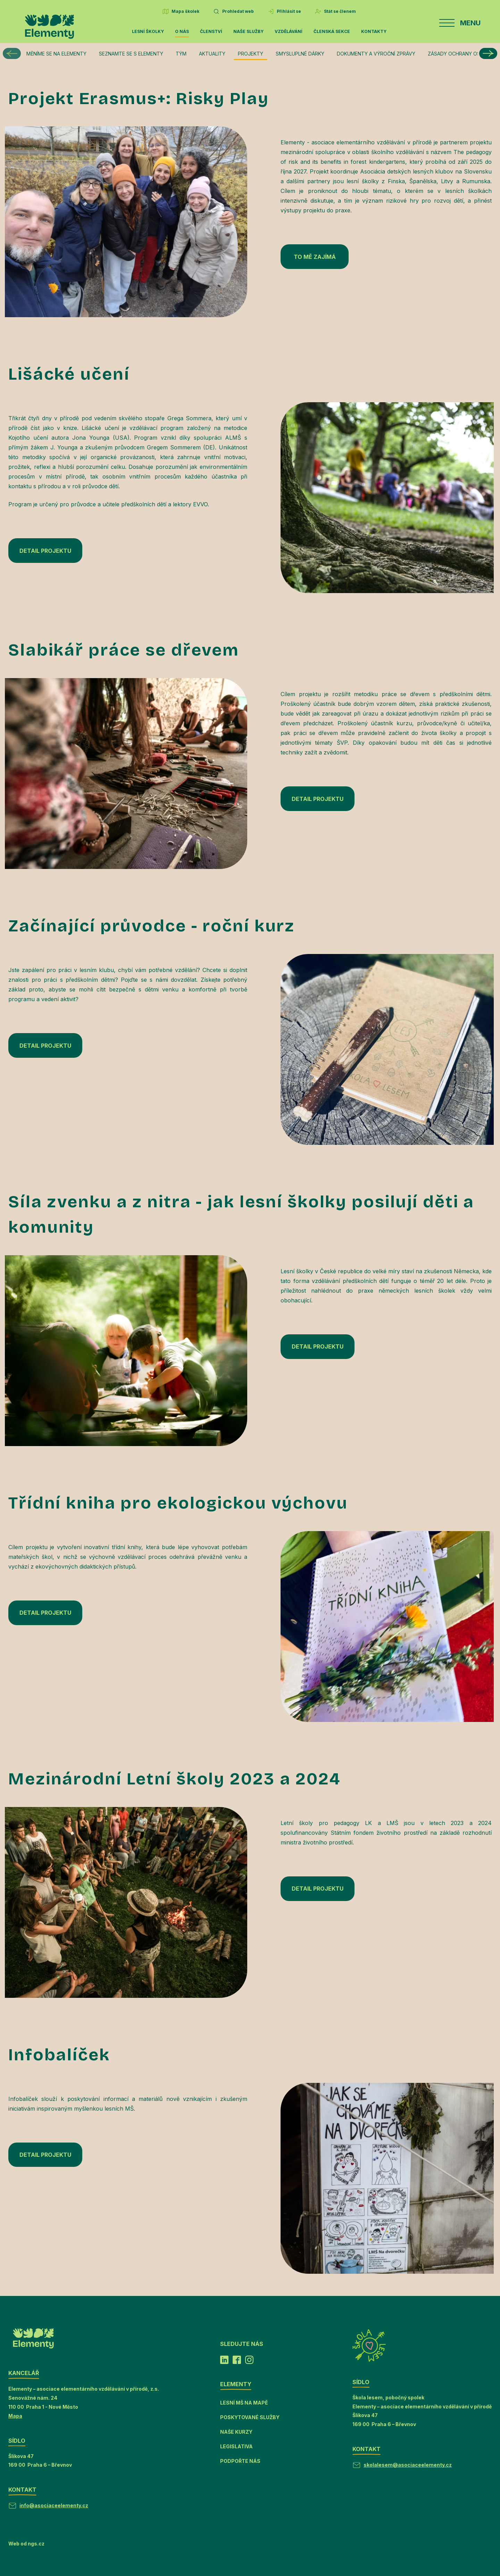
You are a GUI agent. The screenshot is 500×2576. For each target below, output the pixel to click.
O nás (182, 31)
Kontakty (373, 31)
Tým (181, 54)
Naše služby (248, 31)
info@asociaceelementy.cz (53, 2505)
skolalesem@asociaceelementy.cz (408, 2465)
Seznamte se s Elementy (131, 54)
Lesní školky (148, 31)
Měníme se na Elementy (56, 54)
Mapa (15, 2416)
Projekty (250, 54)
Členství (211, 31)
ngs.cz (36, 2544)
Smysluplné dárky (300, 54)
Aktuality (212, 54)
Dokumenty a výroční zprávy (376, 54)
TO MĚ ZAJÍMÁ (315, 256)
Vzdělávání (288, 31)
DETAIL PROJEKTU (45, 550)
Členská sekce (332, 31)
